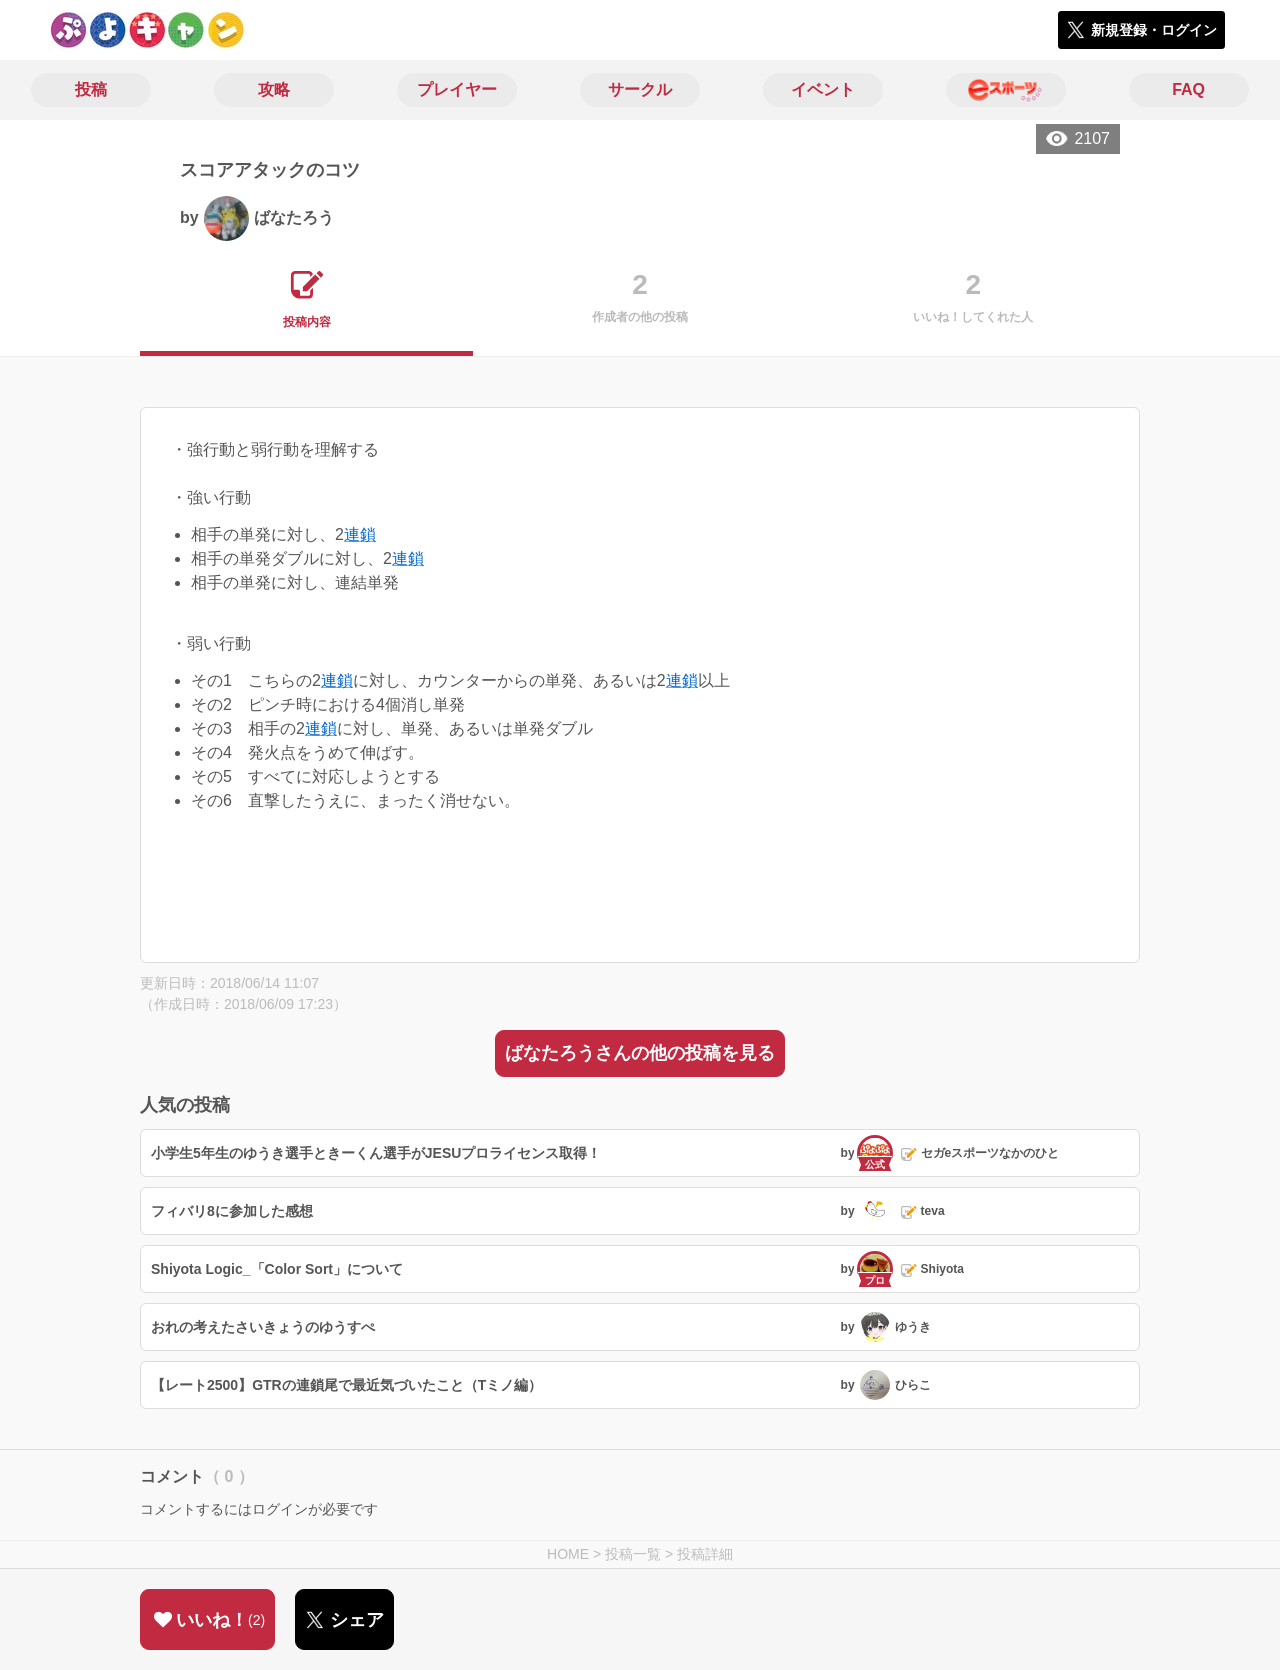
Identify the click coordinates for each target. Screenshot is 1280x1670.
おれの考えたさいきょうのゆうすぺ (263, 1327)
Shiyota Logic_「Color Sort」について (277, 1269)
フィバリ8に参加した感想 (232, 1211)
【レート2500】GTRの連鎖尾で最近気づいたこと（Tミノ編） (346, 1385)
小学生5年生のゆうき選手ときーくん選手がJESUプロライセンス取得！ (376, 1153)
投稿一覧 (633, 1554)
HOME (568, 1554)
